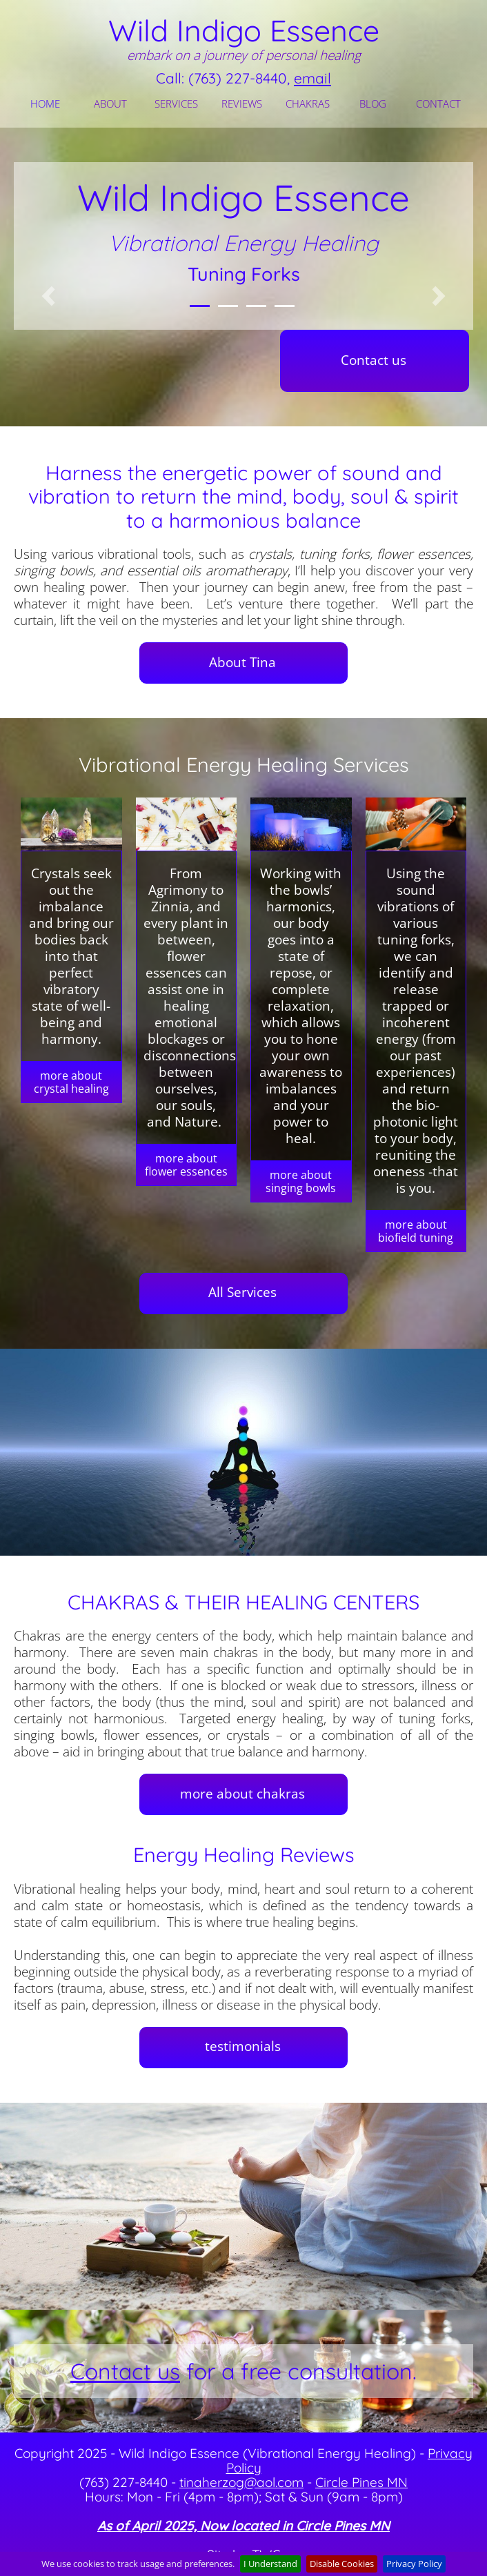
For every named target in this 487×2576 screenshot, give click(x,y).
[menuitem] (46, 103)
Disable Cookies (342, 2563)
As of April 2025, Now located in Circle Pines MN (243, 2525)
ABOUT (110, 103)
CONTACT (438, 103)
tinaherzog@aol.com (241, 2482)
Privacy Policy (414, 2563)
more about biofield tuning (415, 1231)
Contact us (125, 2371)
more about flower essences (186, 1165)
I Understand (270, 2563)
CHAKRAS (308, 103)
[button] (48, 296)
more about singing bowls (301, 1181)
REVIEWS (241, 103)
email (312, 78)
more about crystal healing (71, 1082)
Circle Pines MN (361, 2482)
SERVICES (176, 103)
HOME (45, 103)
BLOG (372, 103)
